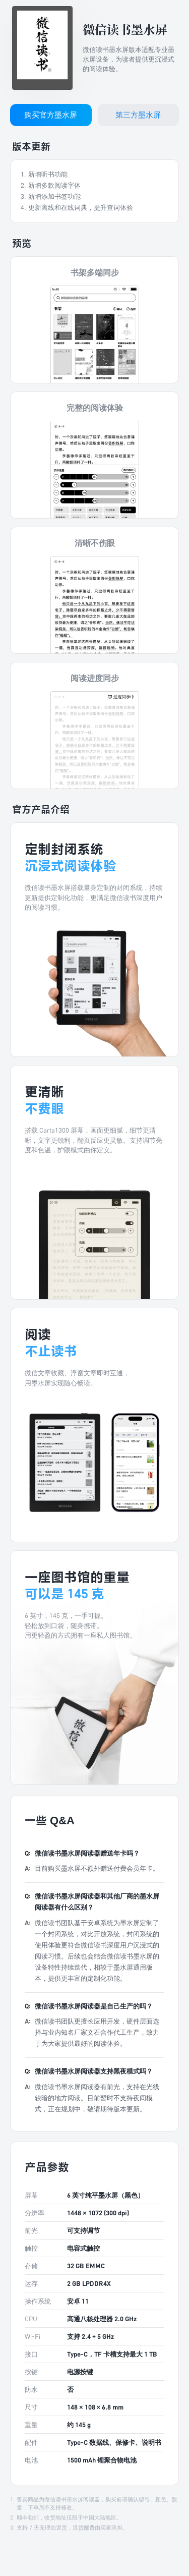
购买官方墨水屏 (50, 114)
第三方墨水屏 (138, 114)
